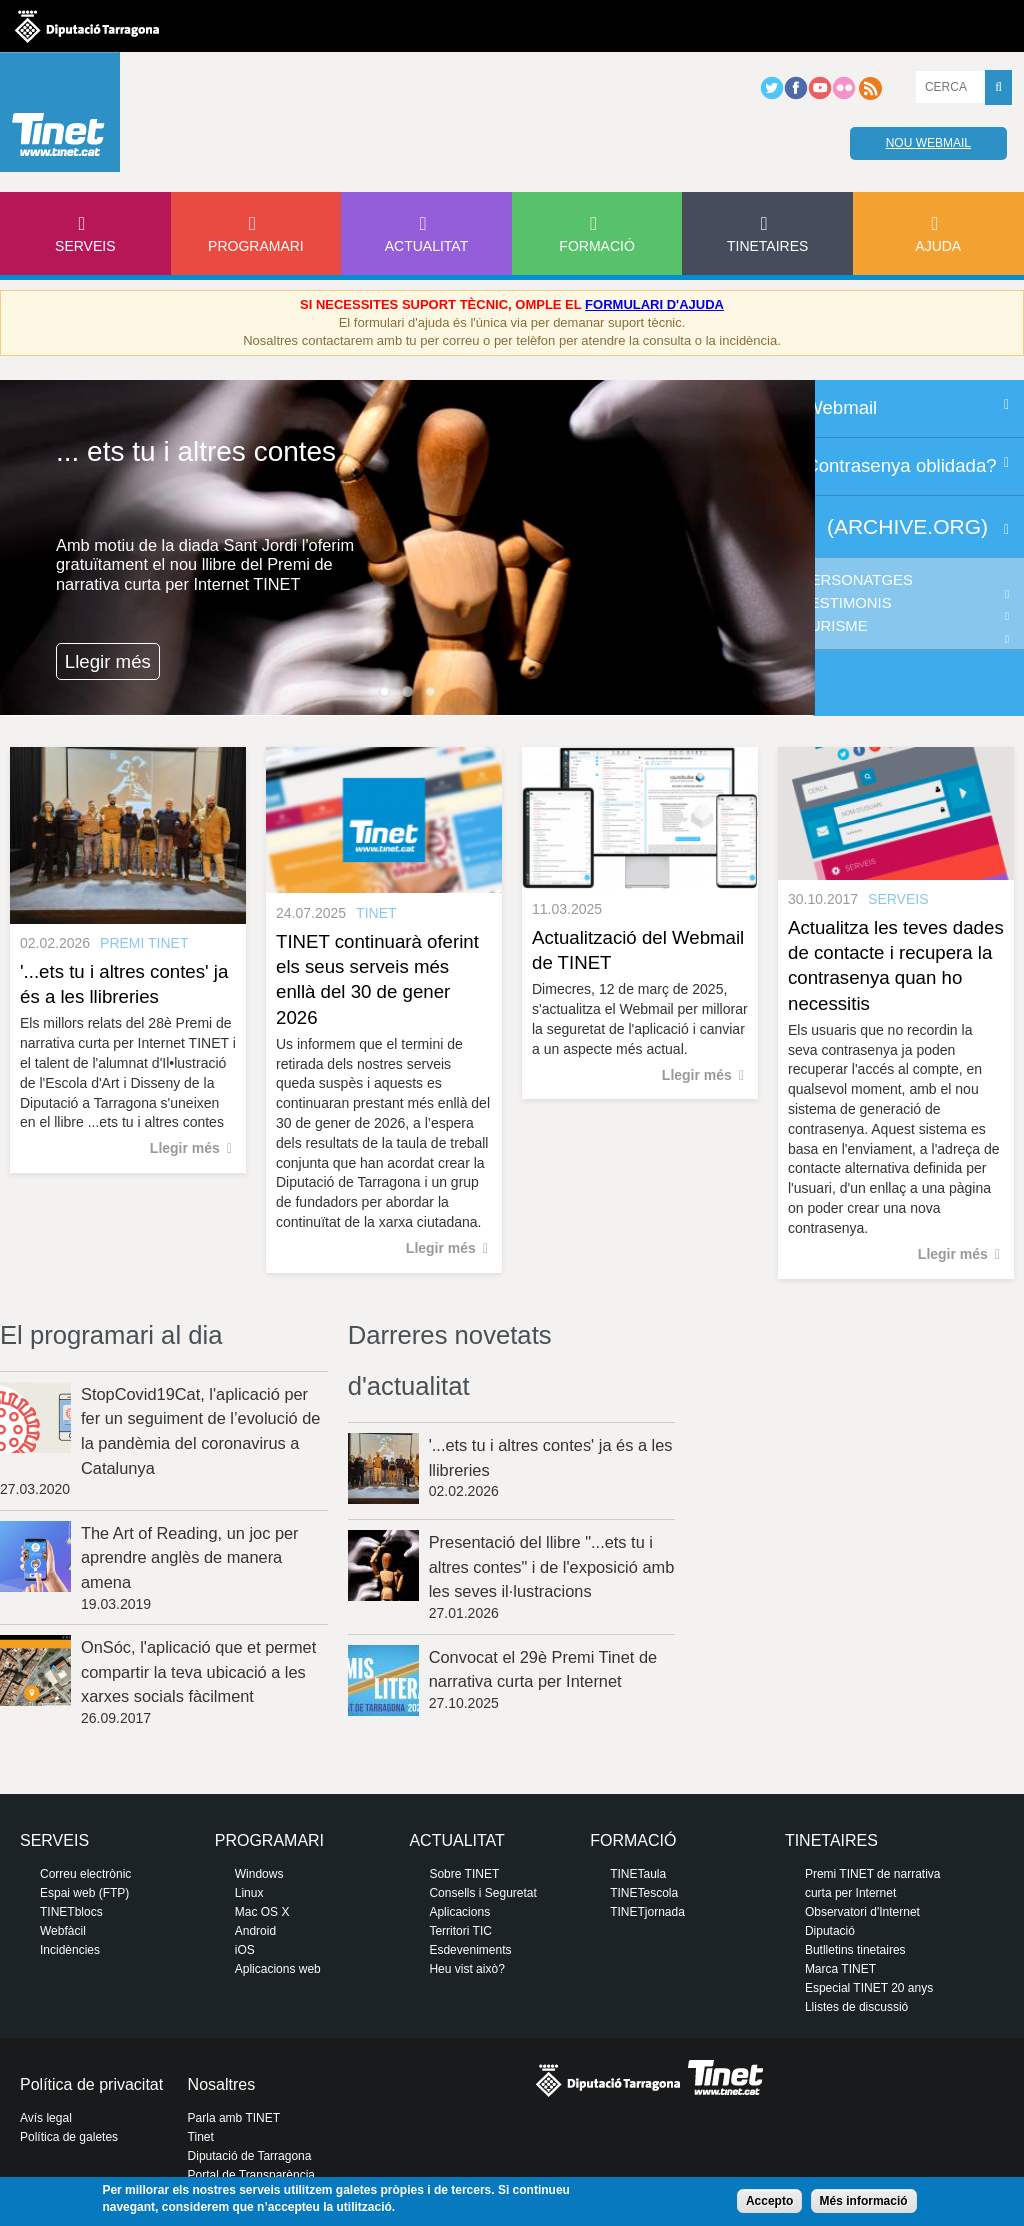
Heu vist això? (466, 1969)
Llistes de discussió (856, 2007)
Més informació (864, 2201)
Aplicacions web (278, 1969)
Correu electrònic (85, 1874)
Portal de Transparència (251, 2175)
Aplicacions (459, 1912)
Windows (259, 1874)
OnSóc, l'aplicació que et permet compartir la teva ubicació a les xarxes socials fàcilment (198, 1671)
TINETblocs (71, 1912)
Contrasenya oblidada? (900, 465)
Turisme (834, 626)
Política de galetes (69, 2137)
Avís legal (46, 2118)
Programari (256, 246)
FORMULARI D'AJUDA (654, 304)
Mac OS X (262, 1912)
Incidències (70, 1950)
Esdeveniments (470, 1950)
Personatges (857, 580)
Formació (596, 246)
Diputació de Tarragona (250, 2156)
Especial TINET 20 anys (869, 1988)
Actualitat (427, 246)
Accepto (769, 2201)
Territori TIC (460, 1931)
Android (255, 1931)
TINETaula (638, 1874)
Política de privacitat (91, 2084)
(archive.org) (907, 526)
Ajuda (938, 246)
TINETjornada (647, 1912)
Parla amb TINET (234, 2118)
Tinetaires (767, 246)
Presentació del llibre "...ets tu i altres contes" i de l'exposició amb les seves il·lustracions (552, 1566)
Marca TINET (840, 1969)
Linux (249, 1893)
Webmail (841, 407)
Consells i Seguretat (482, 1893)
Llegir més (108, 661)
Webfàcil (63, 1931)
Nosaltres (222, 2084)
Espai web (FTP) (84, 1893)
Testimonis (846, 603)
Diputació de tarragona (87, 26)
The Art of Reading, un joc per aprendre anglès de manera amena (190, 1557)
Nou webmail (928, 143)
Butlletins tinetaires (855, 1950)
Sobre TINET (464, 1874)
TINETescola (644, 1893)
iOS (245, 1950)
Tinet (201, 2137)
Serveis (85, 246)
